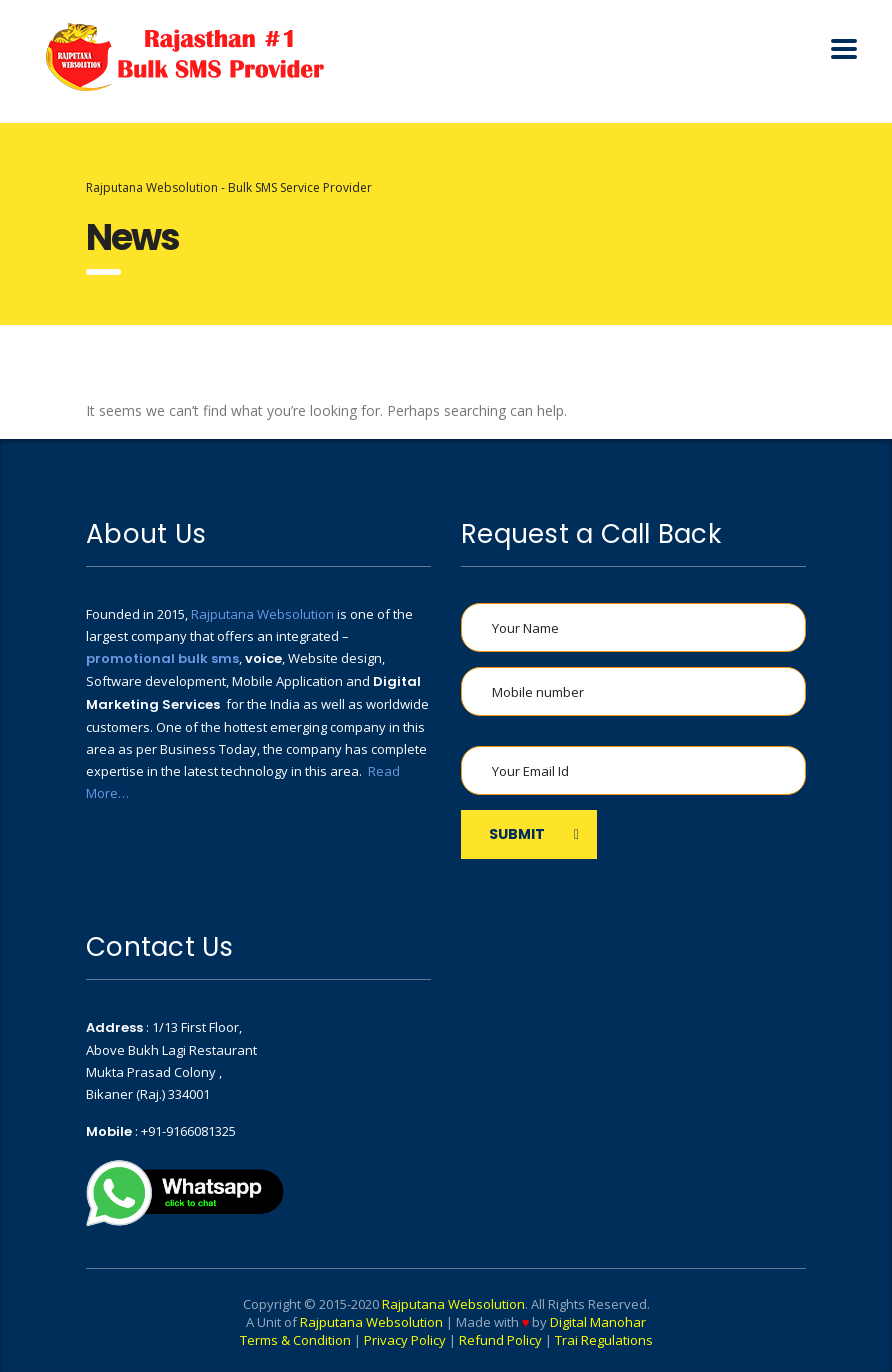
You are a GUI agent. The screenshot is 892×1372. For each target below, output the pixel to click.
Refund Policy (500, 1340)
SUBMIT (534, 834)
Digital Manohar (598, 1322)
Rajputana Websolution (262, 614)
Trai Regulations (604, 1340)
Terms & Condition (295, 1340)
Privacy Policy (405, 1340)
